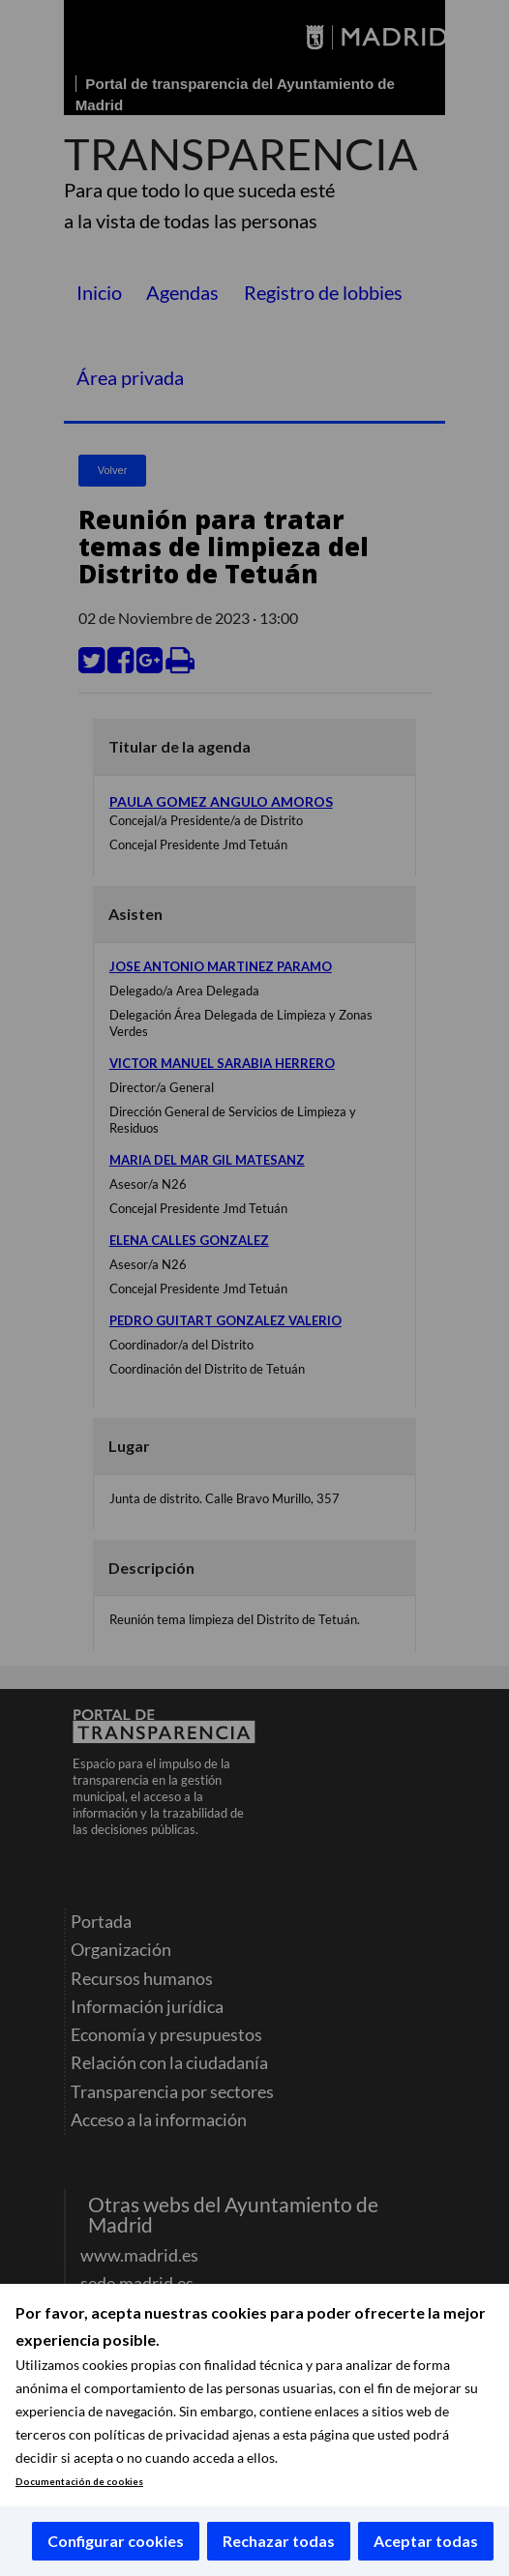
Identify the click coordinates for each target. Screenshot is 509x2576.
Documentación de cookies (79, 2481)
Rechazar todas (279, 2541)
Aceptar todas (426, 2541)
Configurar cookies (115, 2541)
